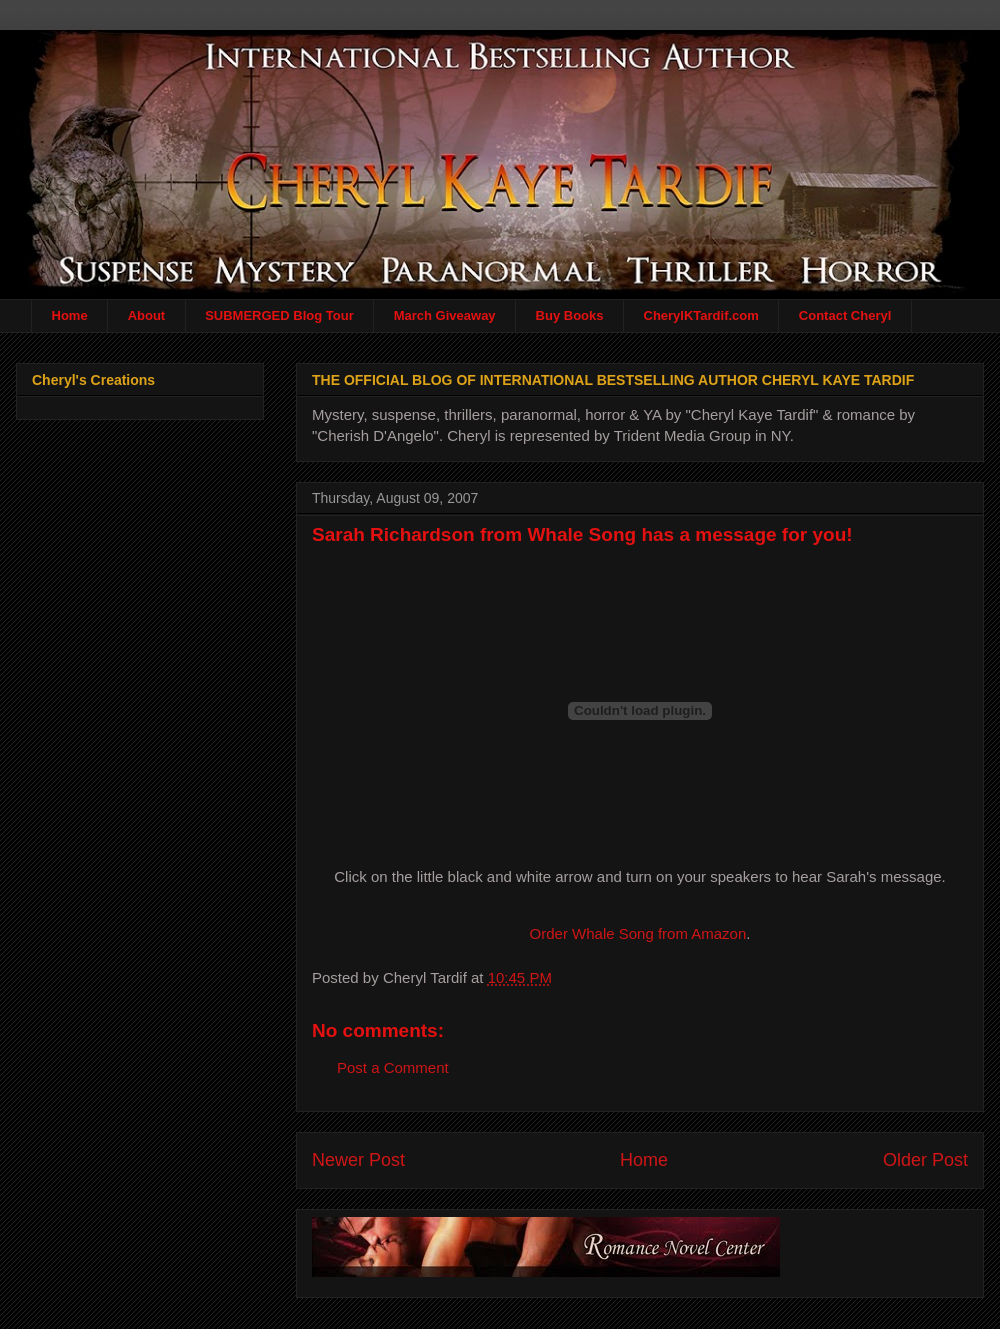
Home (70, 315)
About (147, 315)
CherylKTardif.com (701, 315)
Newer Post (358, 1160)
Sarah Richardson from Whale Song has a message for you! (582, 534)
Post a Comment (393, 1067)
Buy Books (570, 315)
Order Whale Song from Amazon (638, 933)
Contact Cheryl (845, 315)
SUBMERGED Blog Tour (279, 315)
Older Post (925, 1160)
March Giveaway (445, 315)
